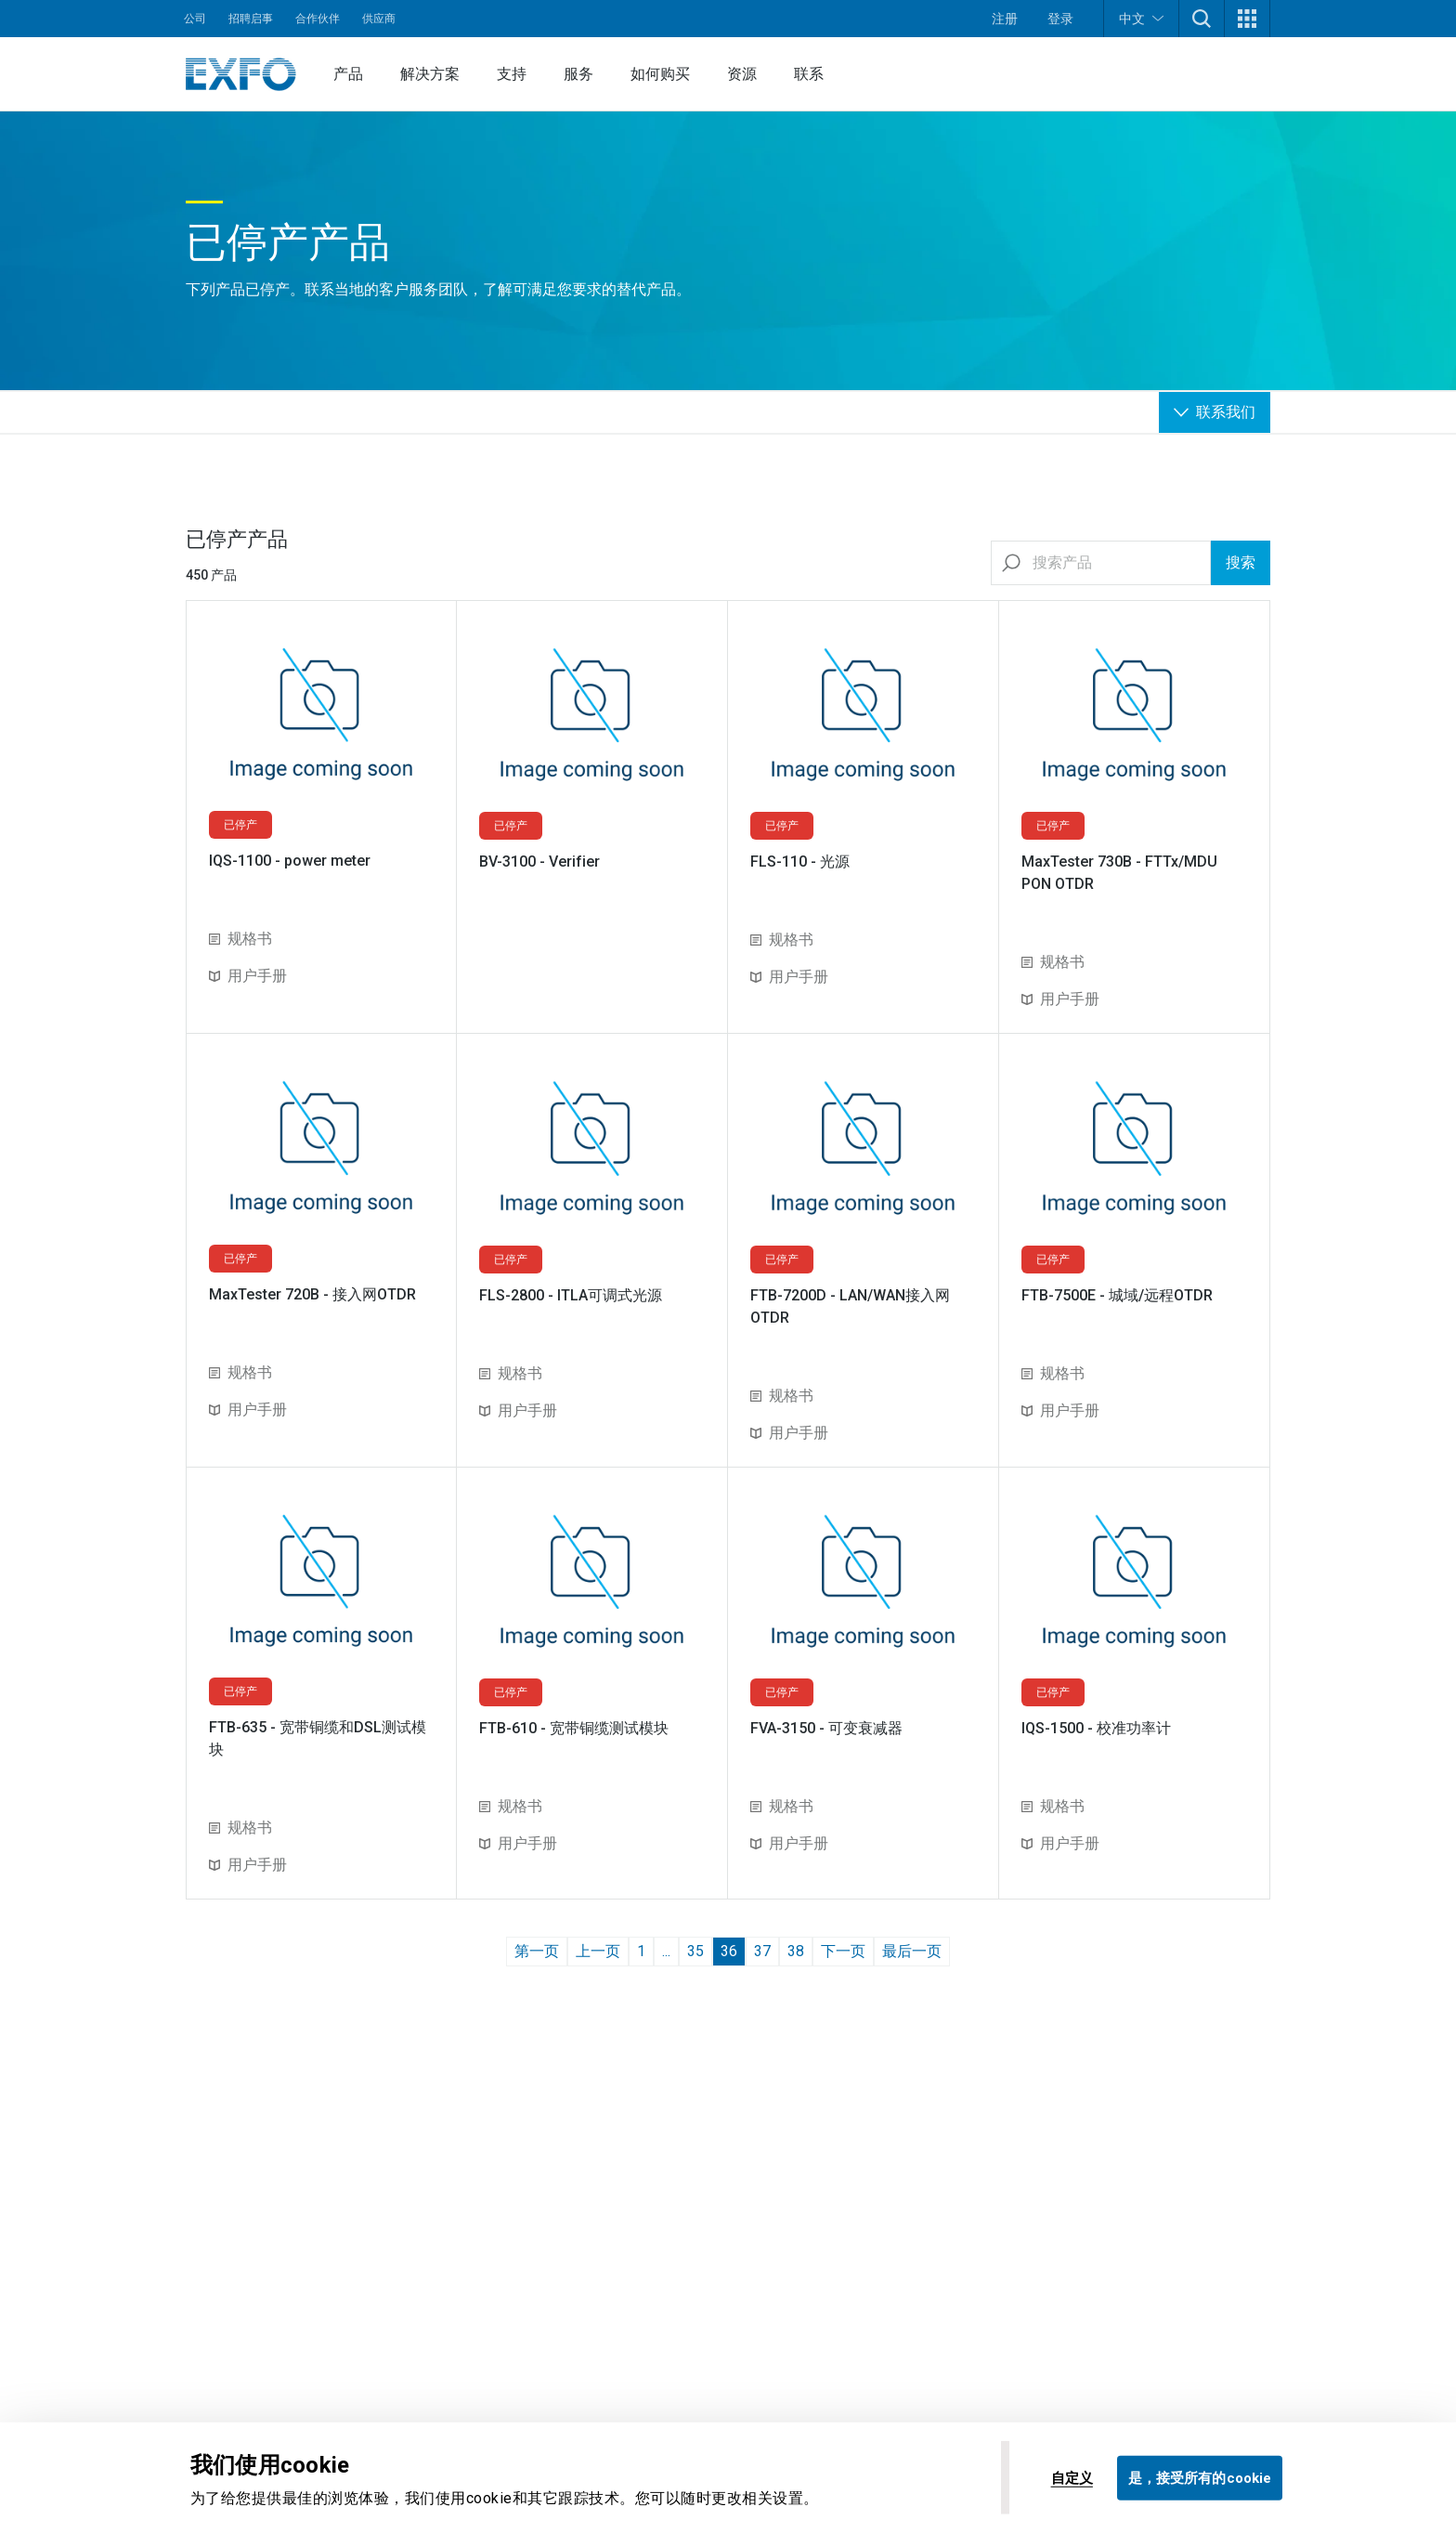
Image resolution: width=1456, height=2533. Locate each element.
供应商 (379, 18)
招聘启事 (250, 18)
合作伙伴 (317, 18)
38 (795, 1951)
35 (695, 1951)
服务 (578, 74)
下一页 (843, 1951)
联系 (809, 74)
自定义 (1072, 2477)
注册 (1005, 18)
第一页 (536, 1951)
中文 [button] (1141, 18)
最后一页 (912, 1951)
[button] (1201, 18)
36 (729, 1951)
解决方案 (430, 74)
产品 (348, 74)
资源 (742, 74)
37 (762, 1951)
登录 (1060, 18)
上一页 (598, 1951)
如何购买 (660, 74)
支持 (511, 74)
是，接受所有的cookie (1199, 2477)
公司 (195, 18)
